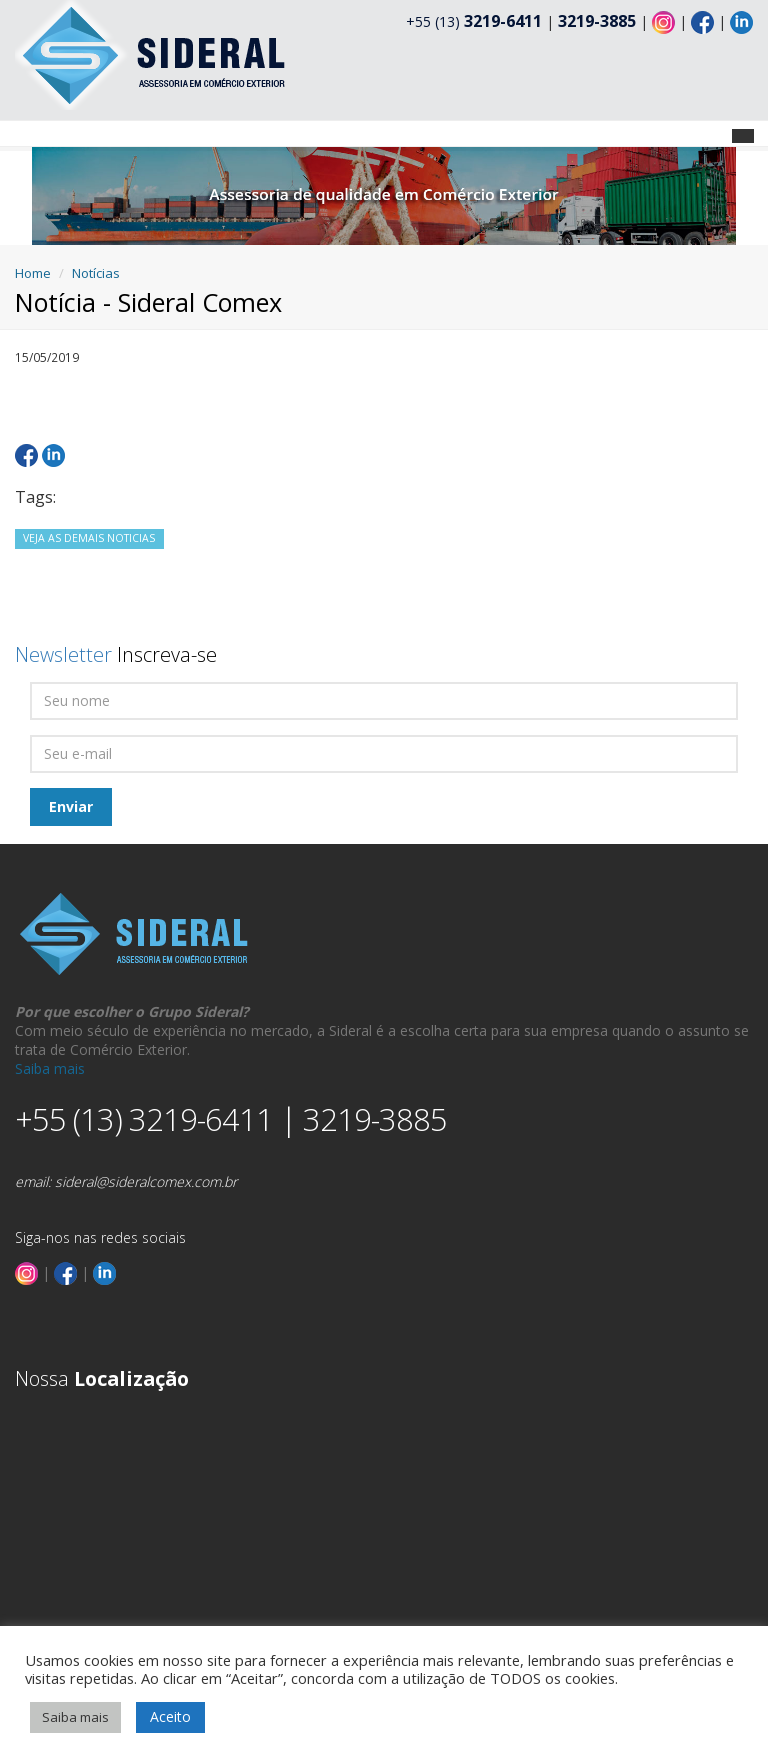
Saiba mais (50, 1068)
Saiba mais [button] (75, 1717)
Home (33, 273)
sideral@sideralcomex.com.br (146, 1181)
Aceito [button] (170, 1716)
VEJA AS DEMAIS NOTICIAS (89, 538)
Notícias (96, 273)
